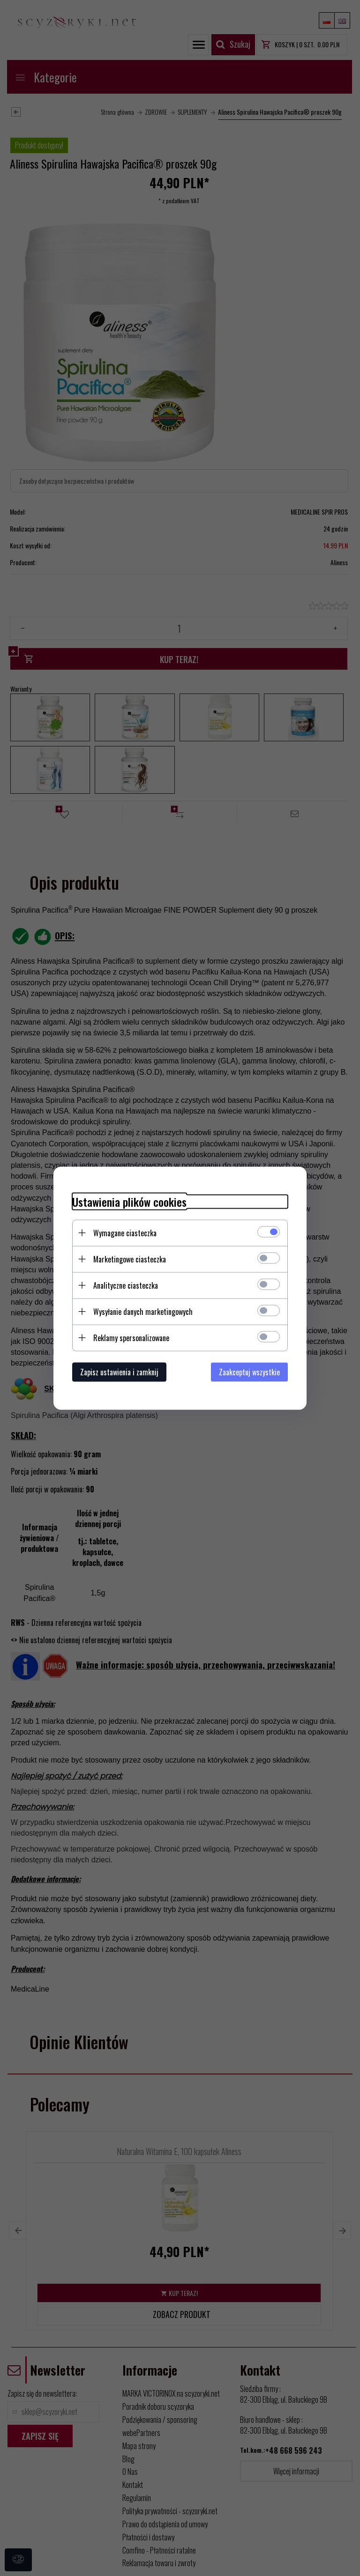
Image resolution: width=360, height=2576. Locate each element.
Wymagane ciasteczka (125, 1232)
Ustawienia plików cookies (129, 1201)
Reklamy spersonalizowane (131, 1337)
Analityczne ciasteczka (125, 1285)
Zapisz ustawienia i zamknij (119, 1371)
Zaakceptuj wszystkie (249, 1371)
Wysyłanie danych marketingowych (143, 1311)
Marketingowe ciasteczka (129, 1258)
